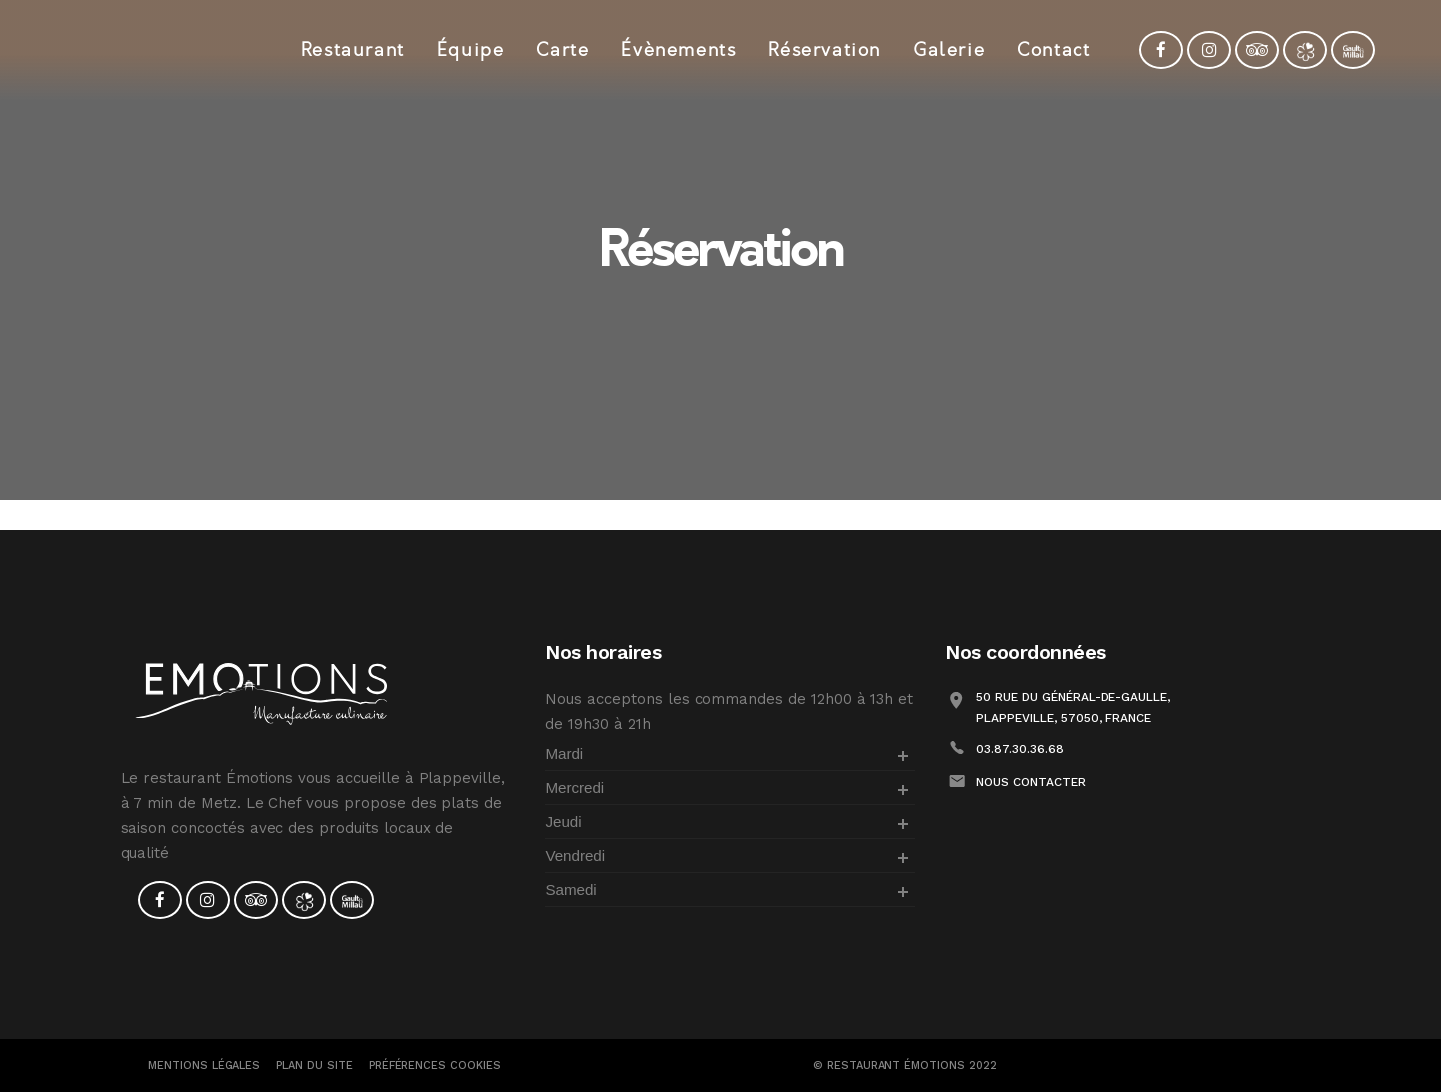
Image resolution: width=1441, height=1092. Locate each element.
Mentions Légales (204, 1065)
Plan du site (314, 1065)
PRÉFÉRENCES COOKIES (435, 1065)
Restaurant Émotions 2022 (912, 1065)
